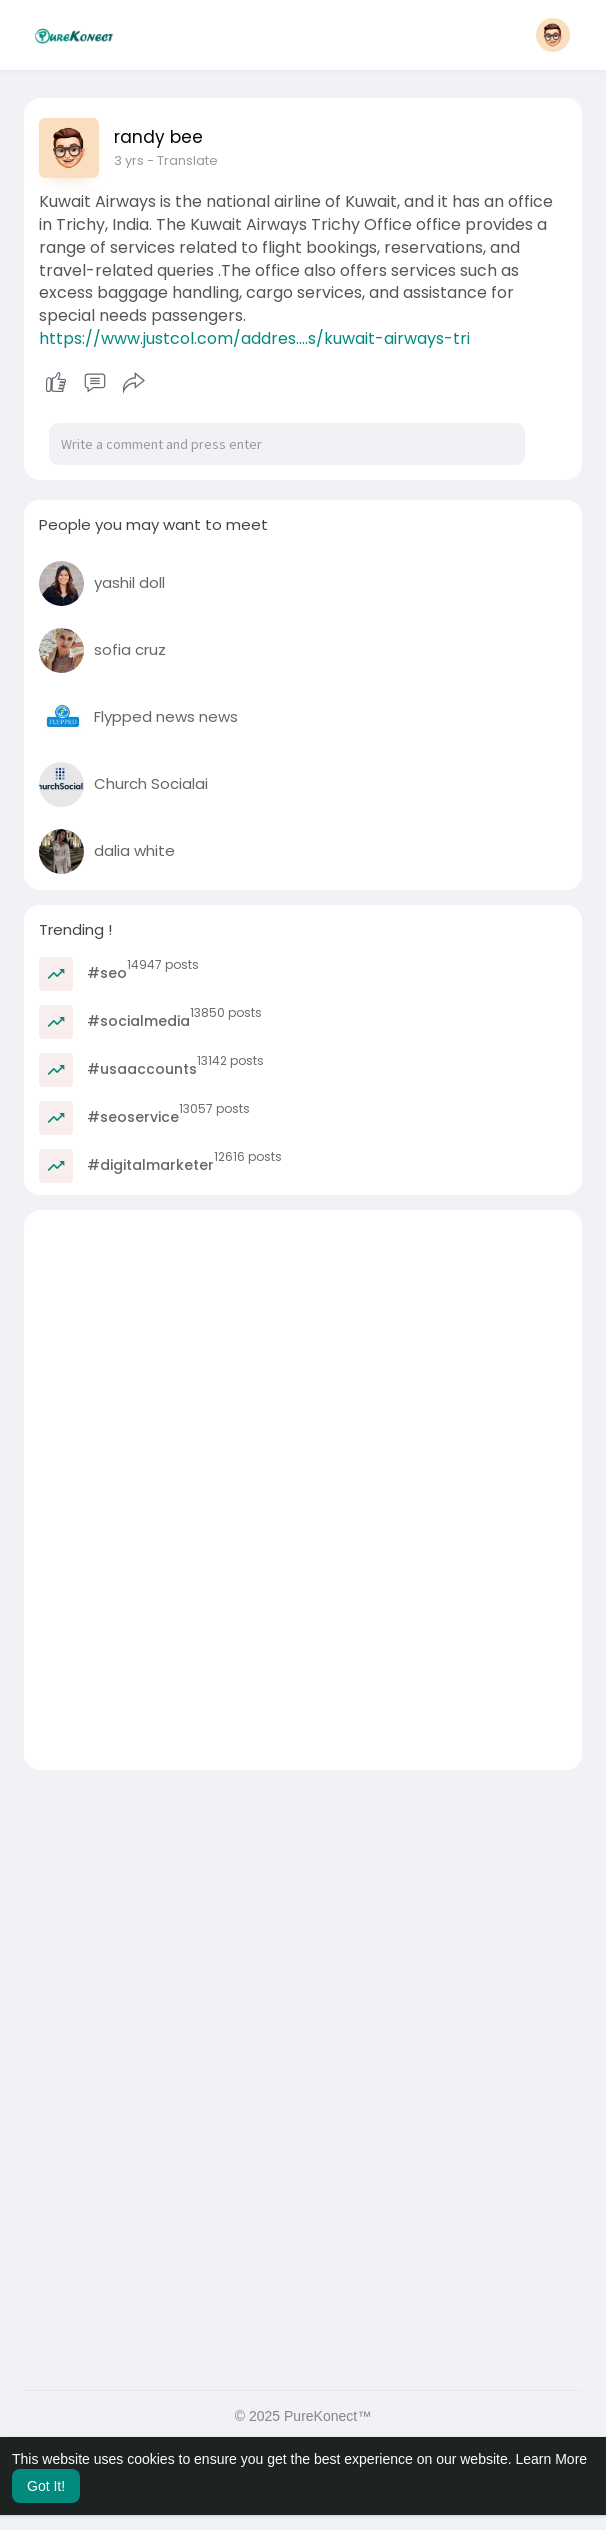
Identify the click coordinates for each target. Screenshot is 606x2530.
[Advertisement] (303, 1350)
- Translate (182, 160)
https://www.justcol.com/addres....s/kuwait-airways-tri (254, 338)
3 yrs (129, 160)
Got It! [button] (46, 2486)
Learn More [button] (552, 2459)
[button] (553, 35)
